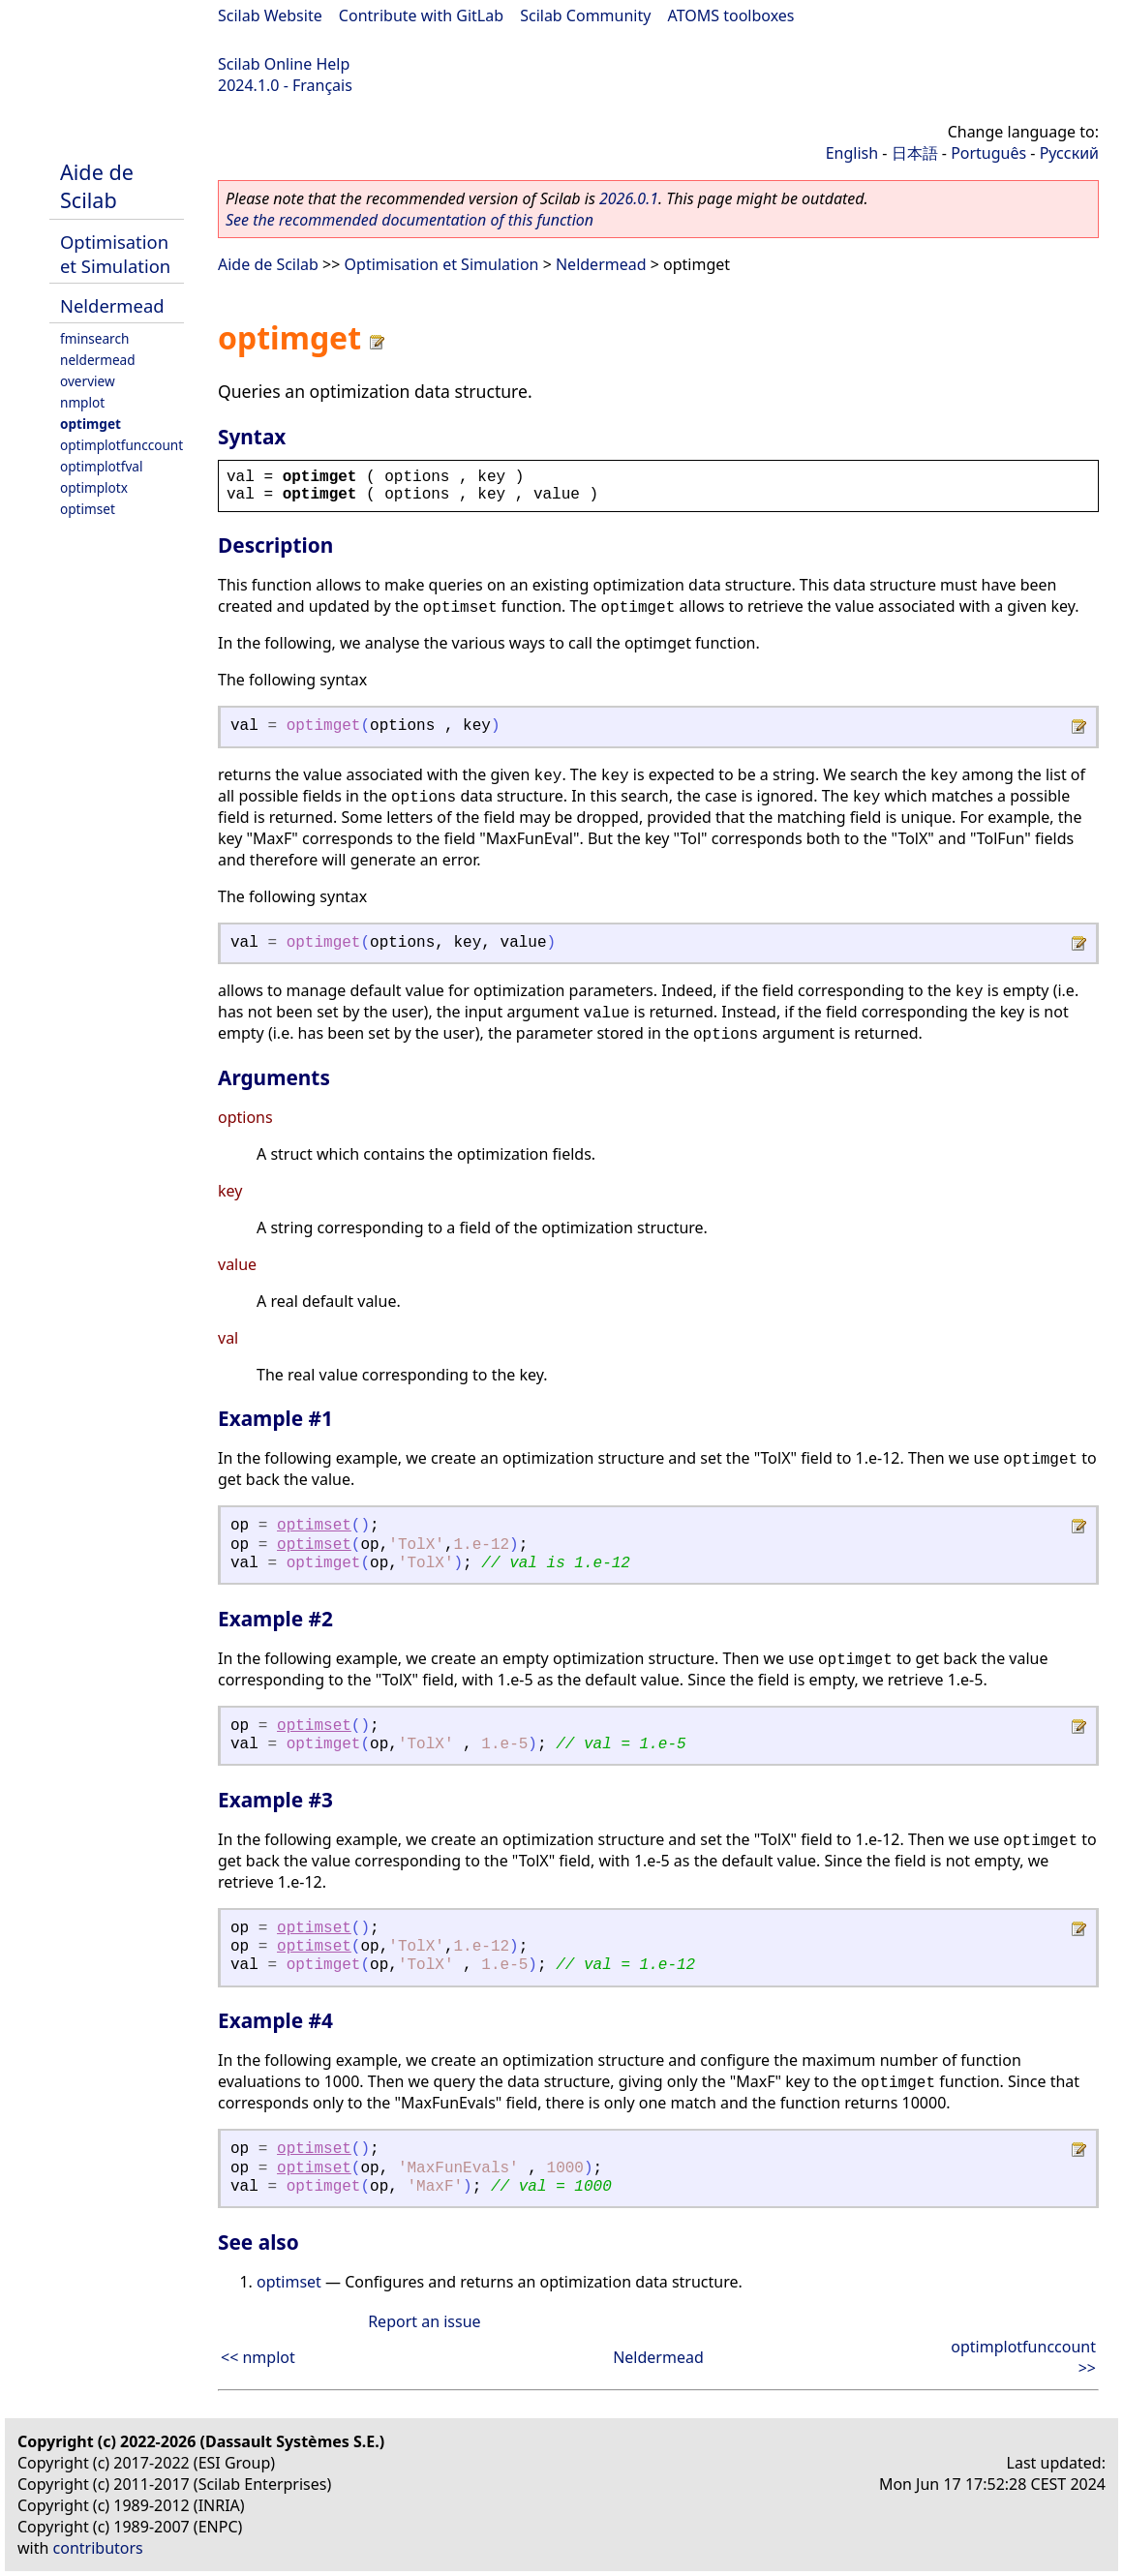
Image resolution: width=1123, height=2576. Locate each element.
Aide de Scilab (97, 186)
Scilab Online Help (283, 64)
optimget (90, 423)
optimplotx (94, 487)
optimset (87, 509)
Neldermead (112, 305)
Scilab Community (585, 15)
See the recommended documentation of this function (409, 219)
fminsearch (94, 338)
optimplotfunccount (121, 445)
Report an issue (424, 2321)
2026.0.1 (628, 198)
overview (87, 381)
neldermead (98, 359)
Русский (1069, 153)
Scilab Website (270, 15)
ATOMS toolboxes (731, 15)
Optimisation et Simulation (115, 253)
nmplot (82, 402)
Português (988, 153)
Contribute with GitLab (421, 15)
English (852, 153)
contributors (98, 2548)
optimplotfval (101, 466)
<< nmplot (258, 2357)
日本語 (915, 153)
